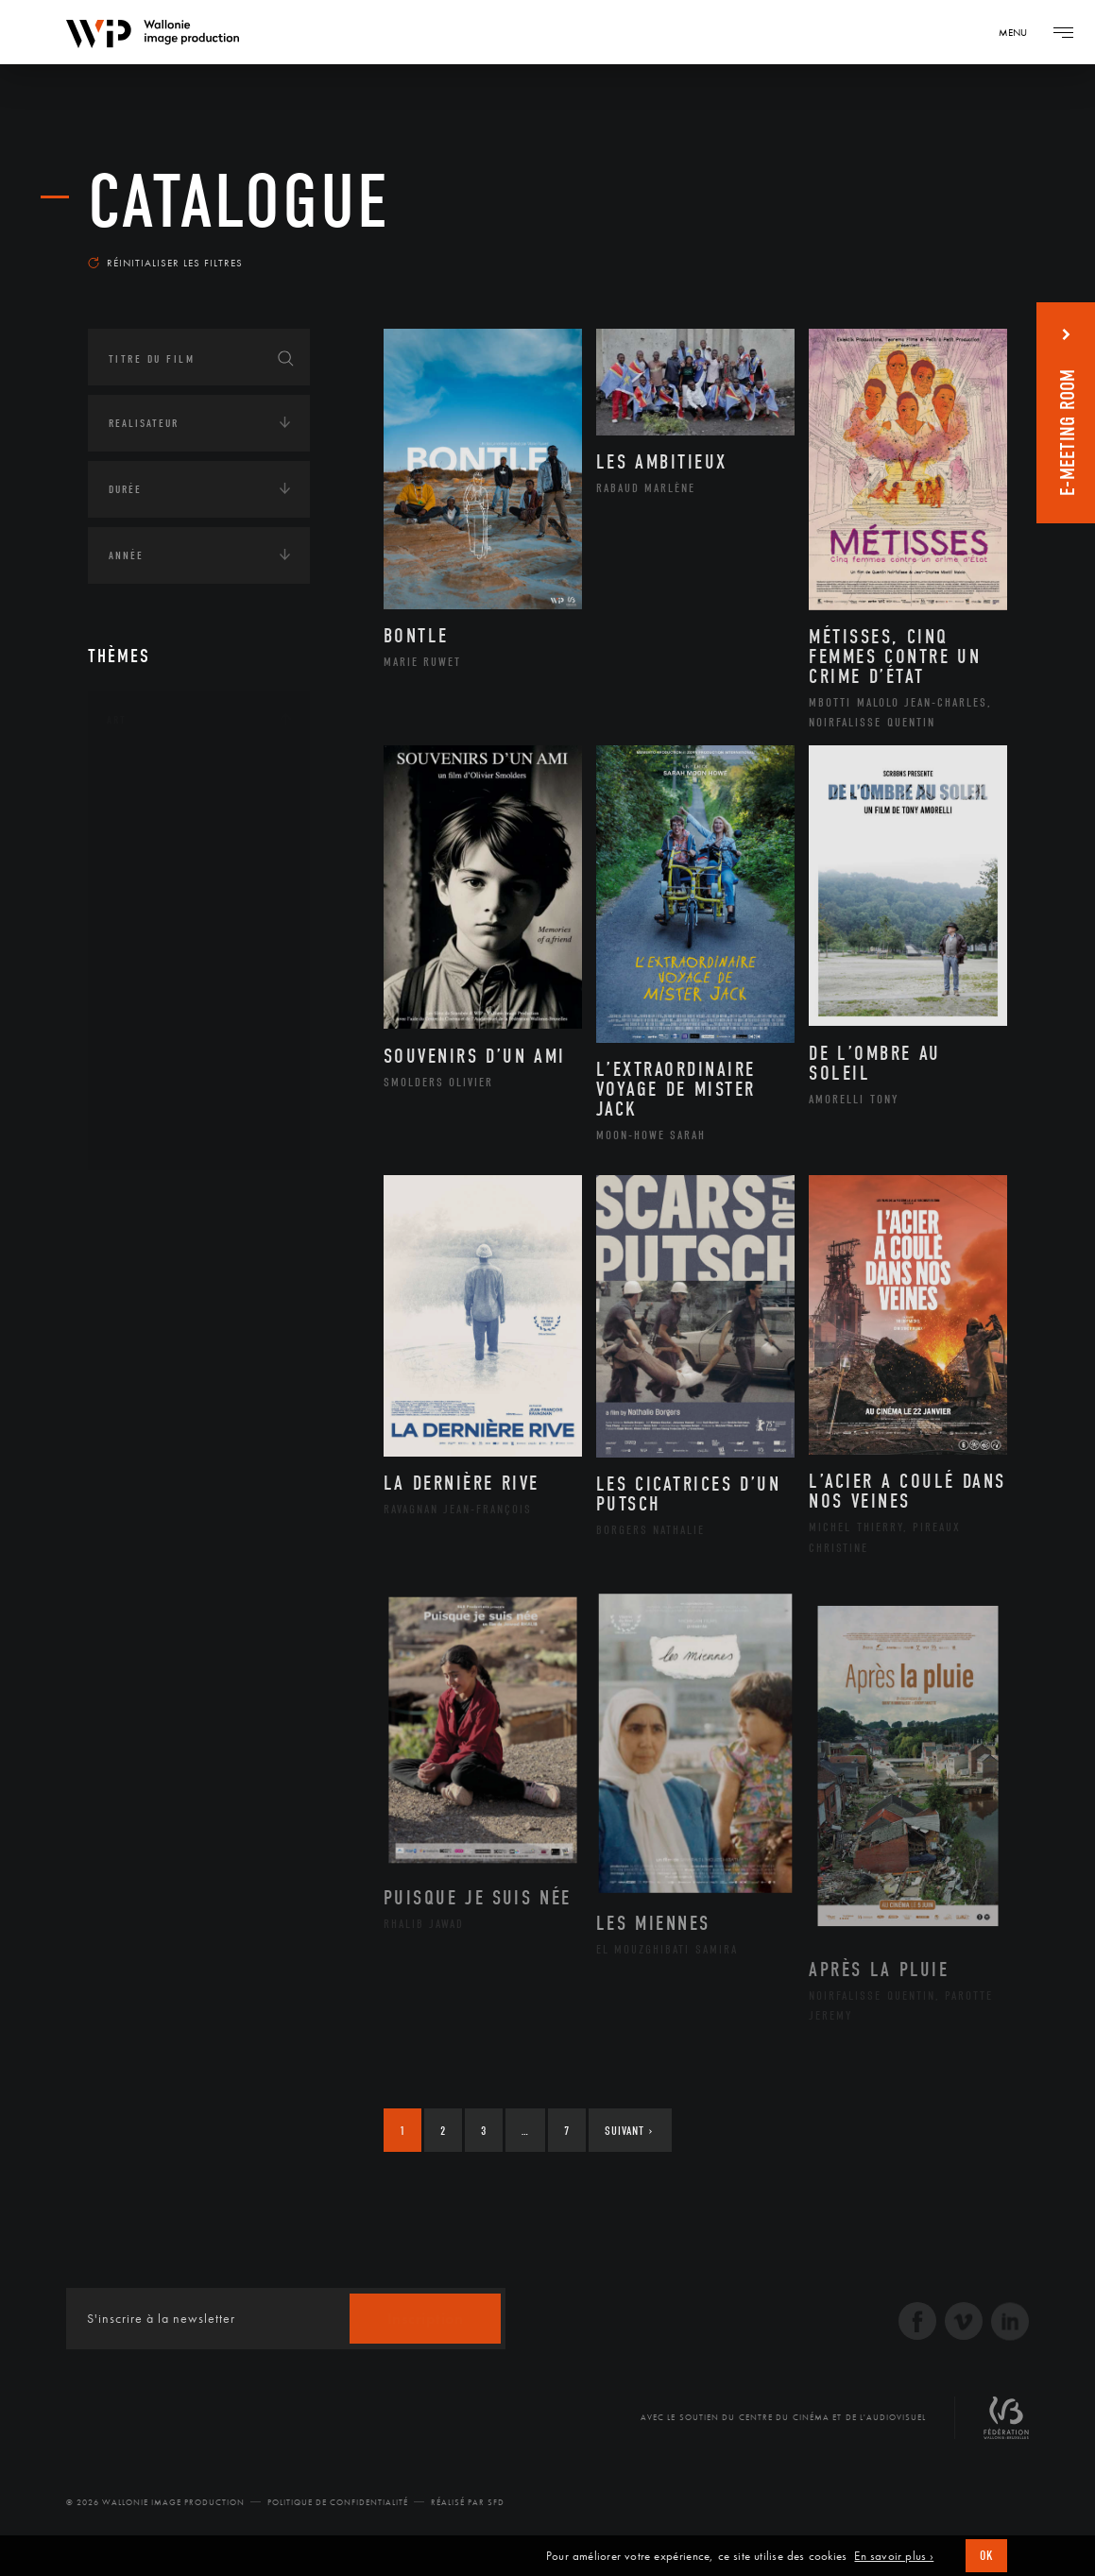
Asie (138, 1348)
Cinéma (149, 866)
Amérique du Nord (185, 1288)
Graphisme (159, 896)
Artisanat (158, 806)
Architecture (167, 776)
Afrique (151, 1258)
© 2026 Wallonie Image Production (155, 2502)
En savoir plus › (893, 2556)
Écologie (133, 1443)
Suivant (629, 2131)
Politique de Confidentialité (337, 2502)
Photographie (170, 1076)
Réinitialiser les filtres (165, 262)
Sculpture (157, 1107)
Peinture (152, 1016)
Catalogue (239, 202)
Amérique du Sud (180, 1318)
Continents (141, 1201)
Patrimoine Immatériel (198, 987)
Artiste (148, 836)
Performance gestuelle (200, 1046)
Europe (147, 1379)
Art (117, 719)
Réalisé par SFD (468, 2502)
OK (986, 2556)
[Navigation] (1019, 32)
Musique (153, 956)
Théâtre (150, 1137)
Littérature (161, 926)
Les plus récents (941, 249)
